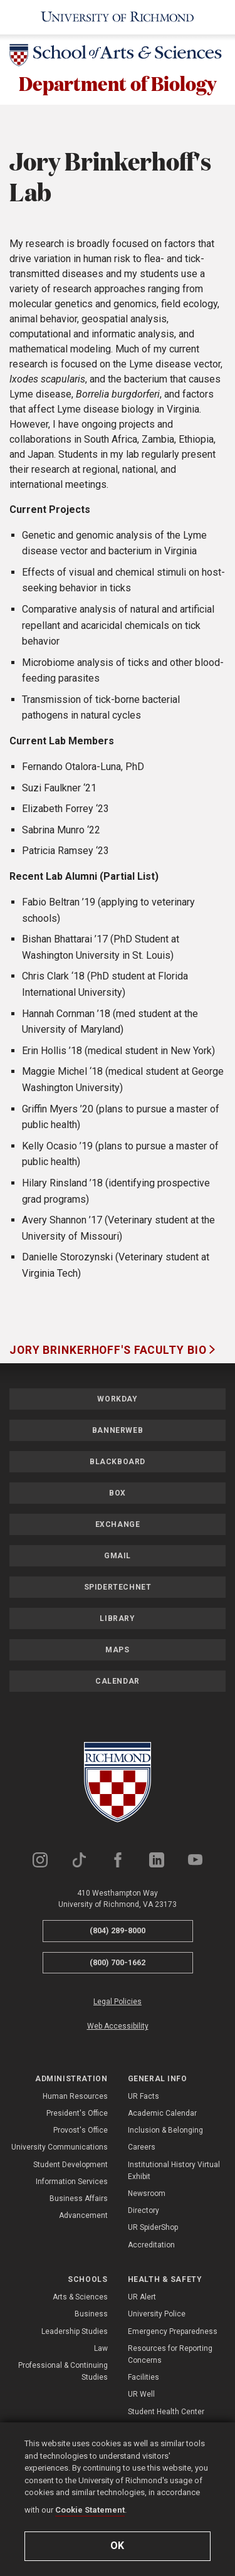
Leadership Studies (74, 2331)
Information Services (72, 2181)
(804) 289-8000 (117, 1930)
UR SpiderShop (153, 2228)
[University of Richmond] (117, 17)
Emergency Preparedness (172, 2331)
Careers (141, 2147)
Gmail (117, 1555)
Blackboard (117, 1461)
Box (117, 1493)
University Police (156, 2313)
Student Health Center (166, 2411)
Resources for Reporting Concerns (170, 2354)
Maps (117, 1649)
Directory (143, 2210)
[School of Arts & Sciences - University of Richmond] (117, 57)
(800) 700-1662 (117, 1962)
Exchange (117, 1524)
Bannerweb (117, 1430)
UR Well (141, 2394)
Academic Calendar (162, 2113)
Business (91, 2313)
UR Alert (142, 2297)
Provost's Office (80, 2130)
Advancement (83, 2215)
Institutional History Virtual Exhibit (174, 2170)
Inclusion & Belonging (165, 2130)
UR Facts (143, 2096)
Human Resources (75, 2096)
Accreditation (151, 2245)
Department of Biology (118, 83)
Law (101, 2348)
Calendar (117, 1681)
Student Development (70, 2164)
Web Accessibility (118, 2026)
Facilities (143, 2377)
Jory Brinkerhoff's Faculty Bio (109, 1350)
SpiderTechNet (118, 1587)
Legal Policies (117, 2001)
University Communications (59, 2147)
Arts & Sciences (80, 2297)
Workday (117, 1399)
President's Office (77, 2113)
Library (117, 1618)
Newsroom (146, 2193)
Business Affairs (79, 2198)
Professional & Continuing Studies (63, 2371)
